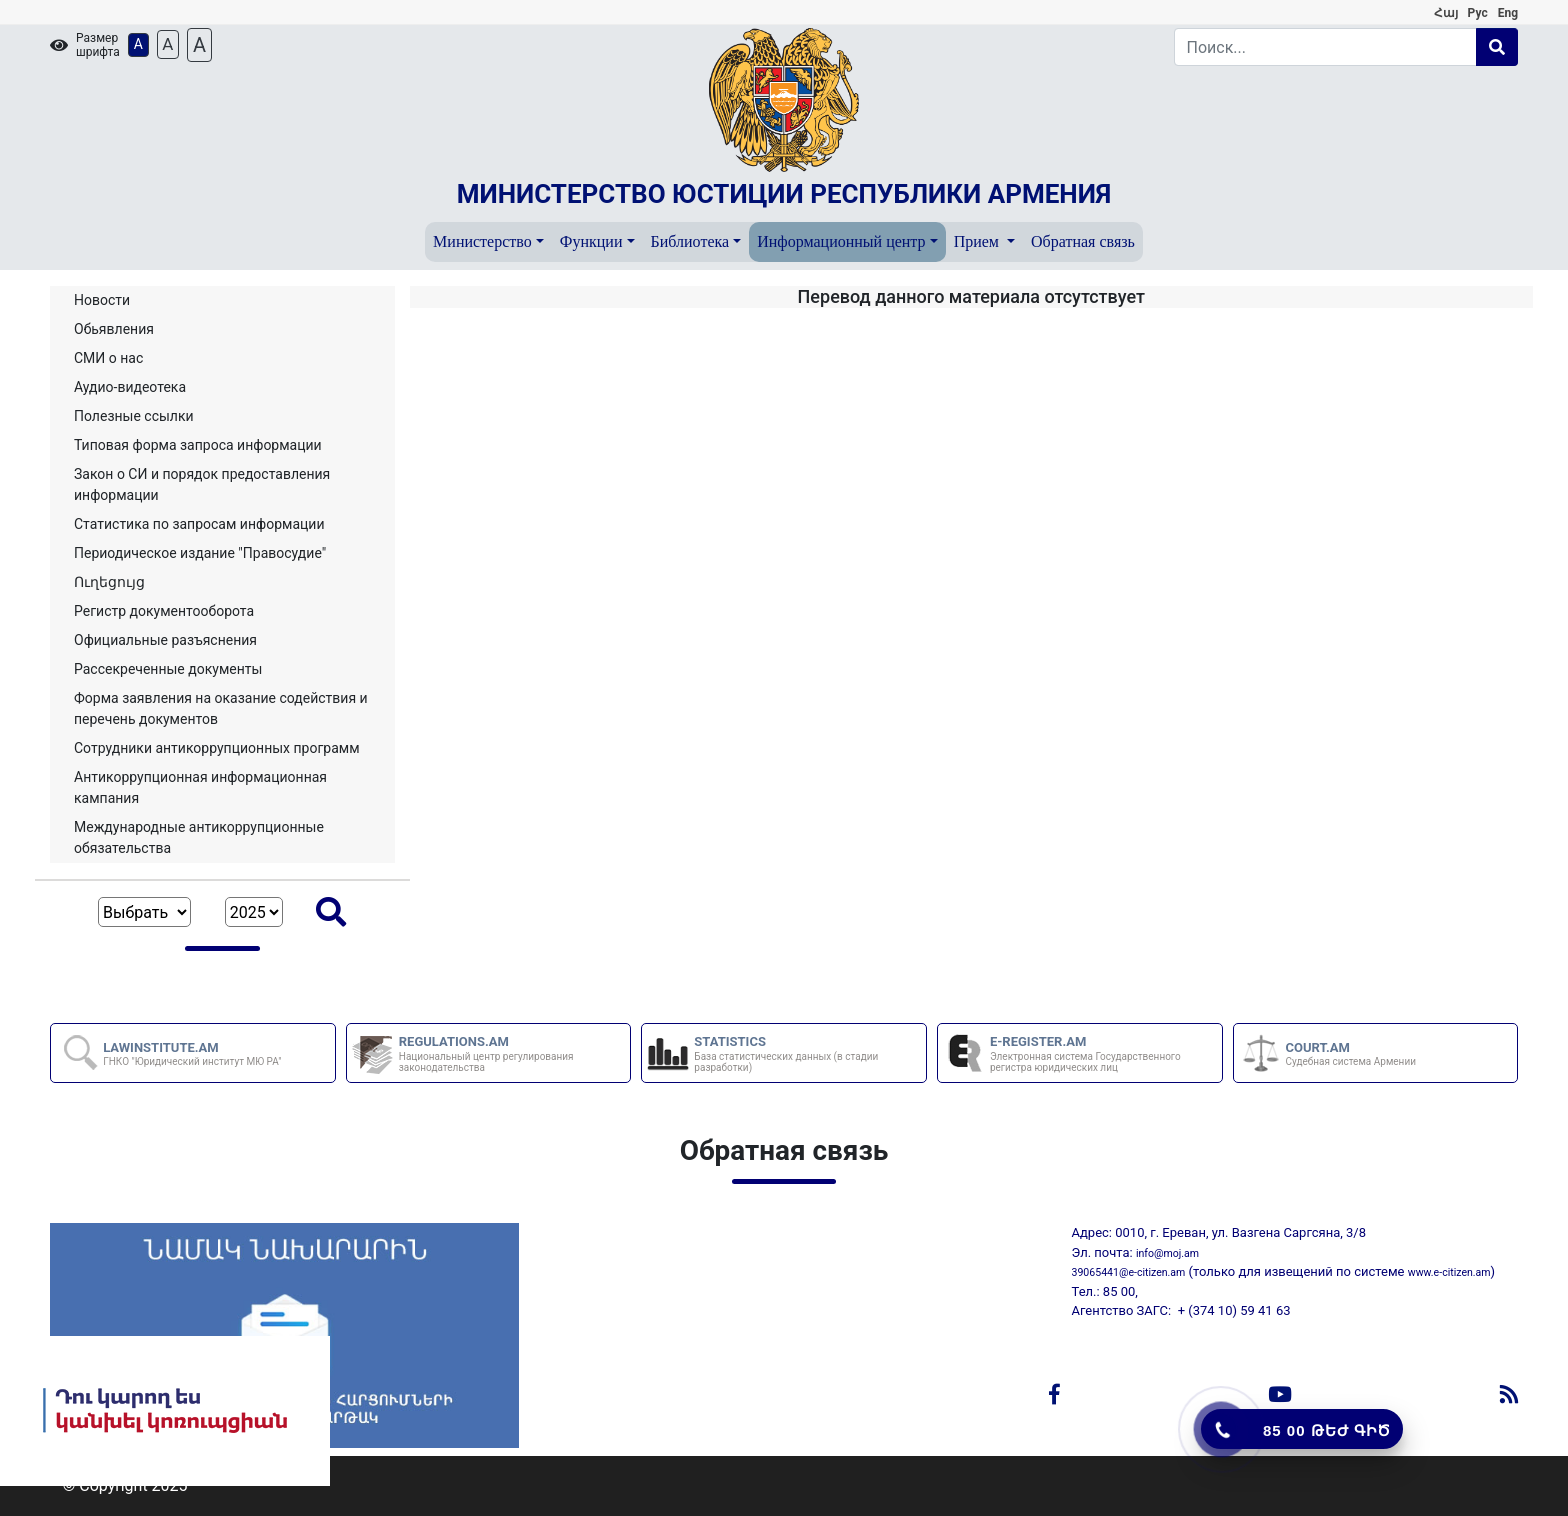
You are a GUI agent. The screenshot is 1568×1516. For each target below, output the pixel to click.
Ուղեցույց (109, 582)
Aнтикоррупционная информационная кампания (200, 787)
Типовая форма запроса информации (198, 445)
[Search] (1326, 47)
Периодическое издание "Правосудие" (200, 553)
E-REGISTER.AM (1105, 1053)
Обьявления (114, 329)
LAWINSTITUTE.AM (192, 1054)
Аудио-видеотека (130, 387)
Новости (102, 300)
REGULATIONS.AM (514, 1053)
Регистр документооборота (164, 611)
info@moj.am (1167, 1253)
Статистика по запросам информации (199, 524)
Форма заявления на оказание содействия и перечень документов (221, 708)
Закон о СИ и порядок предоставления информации (202, 484)
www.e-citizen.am (1449, 1272)
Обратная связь (1083, 241)
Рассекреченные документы (168, 669)
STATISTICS (809, 1053)
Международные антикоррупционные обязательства (199, 837)
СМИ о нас (108, 358)
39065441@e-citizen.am (1129, 1272)
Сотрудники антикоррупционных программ (217, 748)
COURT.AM (1351, 1054)
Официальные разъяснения (165, 640)
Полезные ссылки (134, 416)
